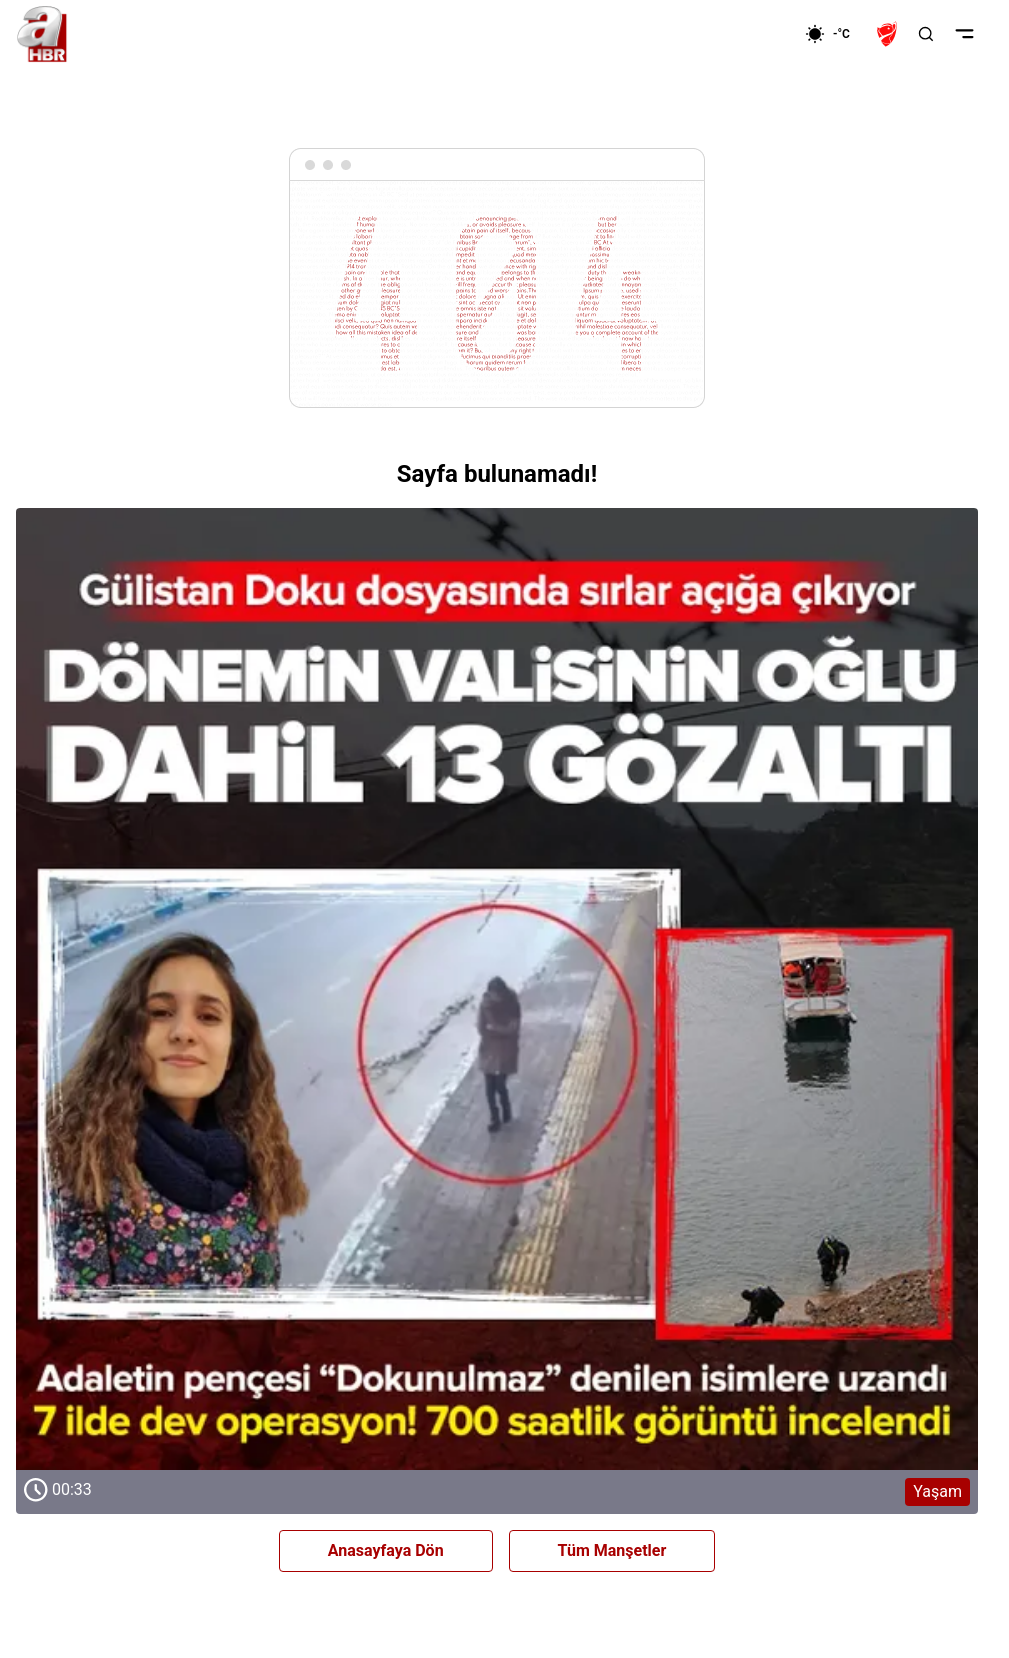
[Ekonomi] (740, 34)
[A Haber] (42, 34)
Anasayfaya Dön (386, 1550)
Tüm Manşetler (612, 1550)
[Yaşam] (497, 989)
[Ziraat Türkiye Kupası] (889, 34)
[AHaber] (835, 34)
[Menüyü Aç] (964, 34)
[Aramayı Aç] (926, 34)
